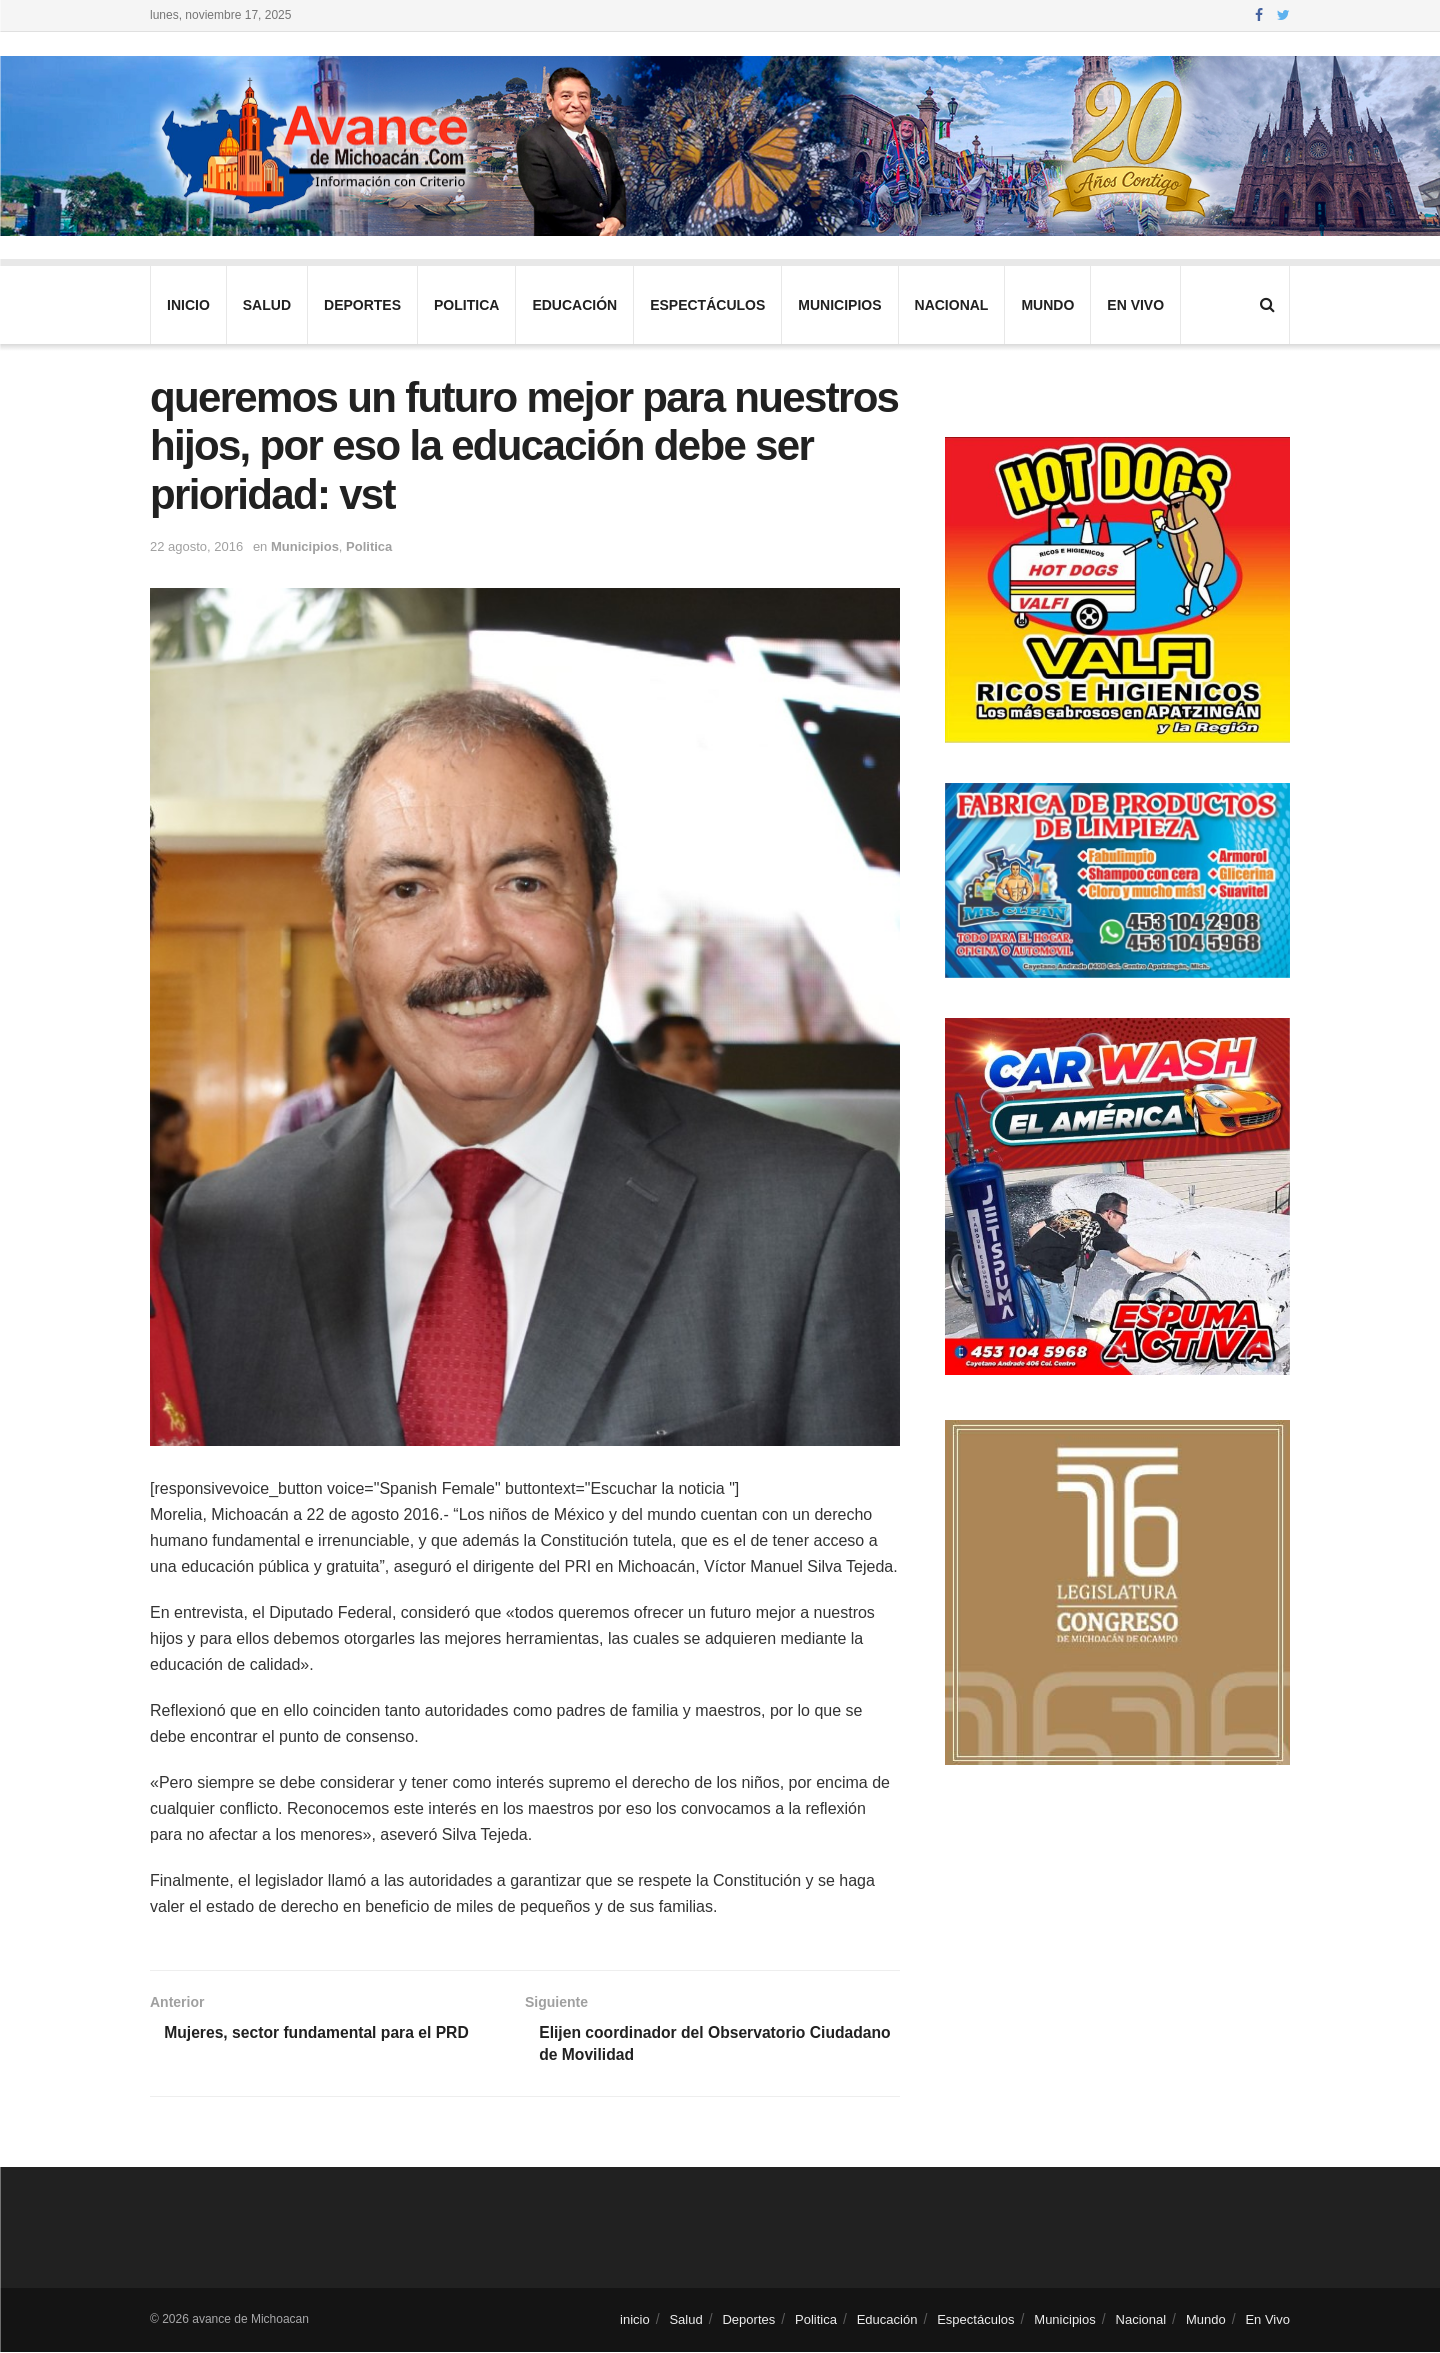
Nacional (952, 305)
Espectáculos (707, 305)
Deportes (362, 305)
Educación (574, 305)
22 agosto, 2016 (196, 546)
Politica (466, 305)
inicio (188, 305)
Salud (267, 305)
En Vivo (1135, 305)
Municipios (839, 305)
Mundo (1047, 305)
